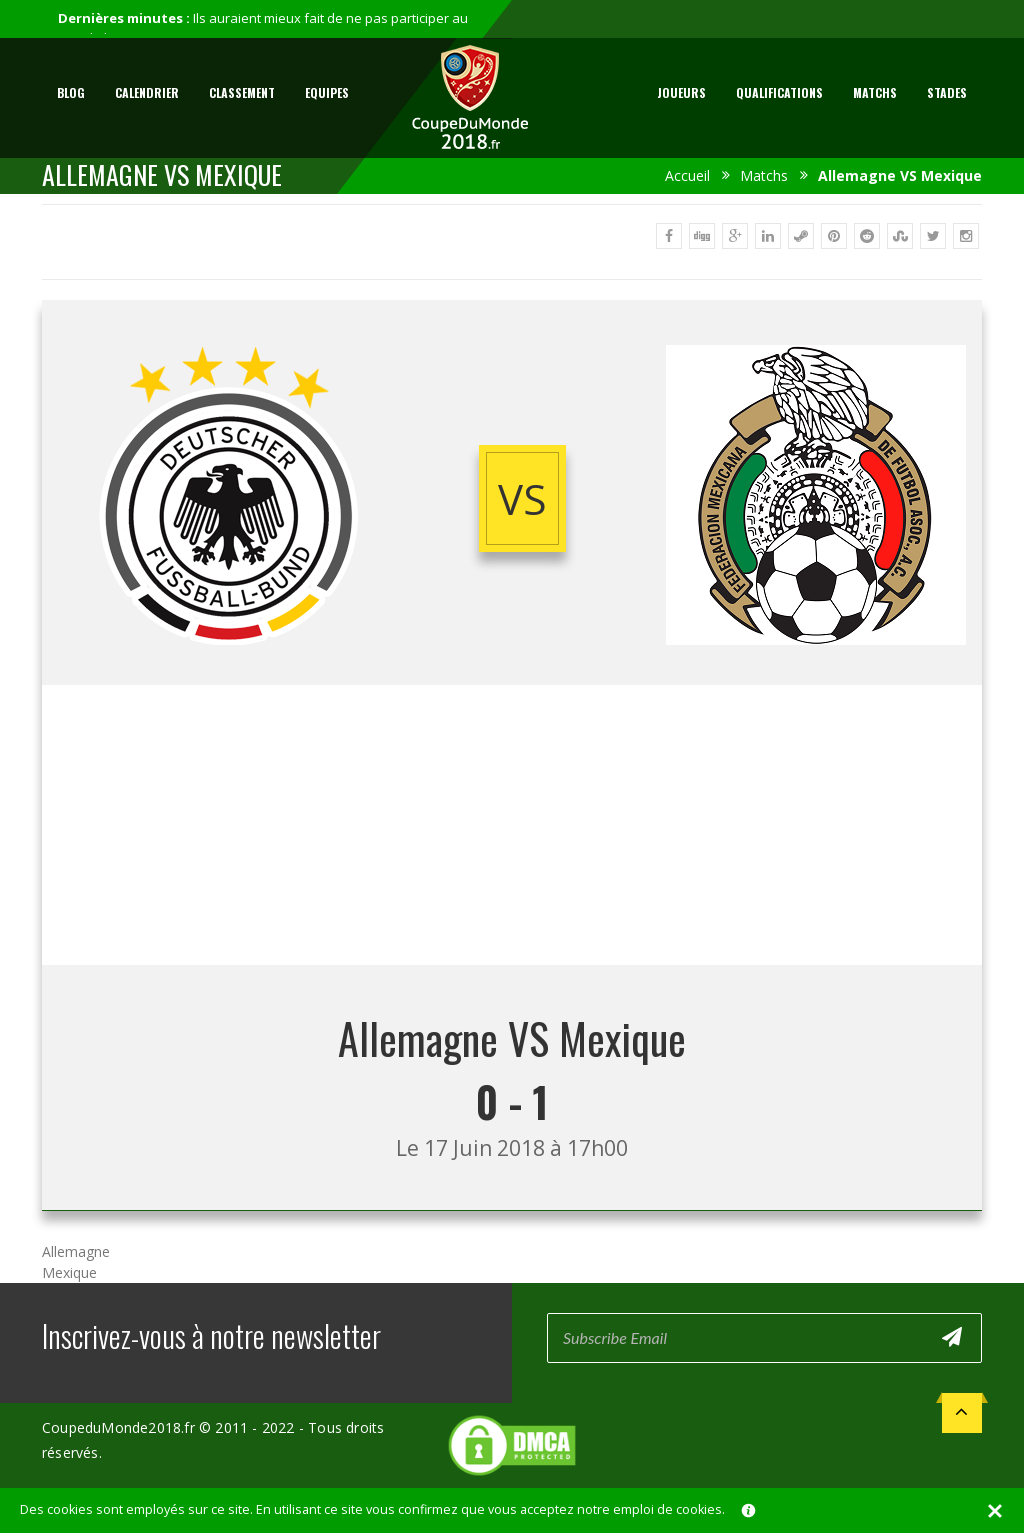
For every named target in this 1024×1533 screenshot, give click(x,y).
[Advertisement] (512, 825)
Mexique (69, 1272)
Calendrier (147, 92)
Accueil (687, 175)
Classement (242, 92)
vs (522, 498)
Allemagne (76, 1251)
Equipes (327, 92)
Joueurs (681, 92)
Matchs (875, 92)
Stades (947, 92)
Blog (71, 92)
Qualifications (779, 92)
